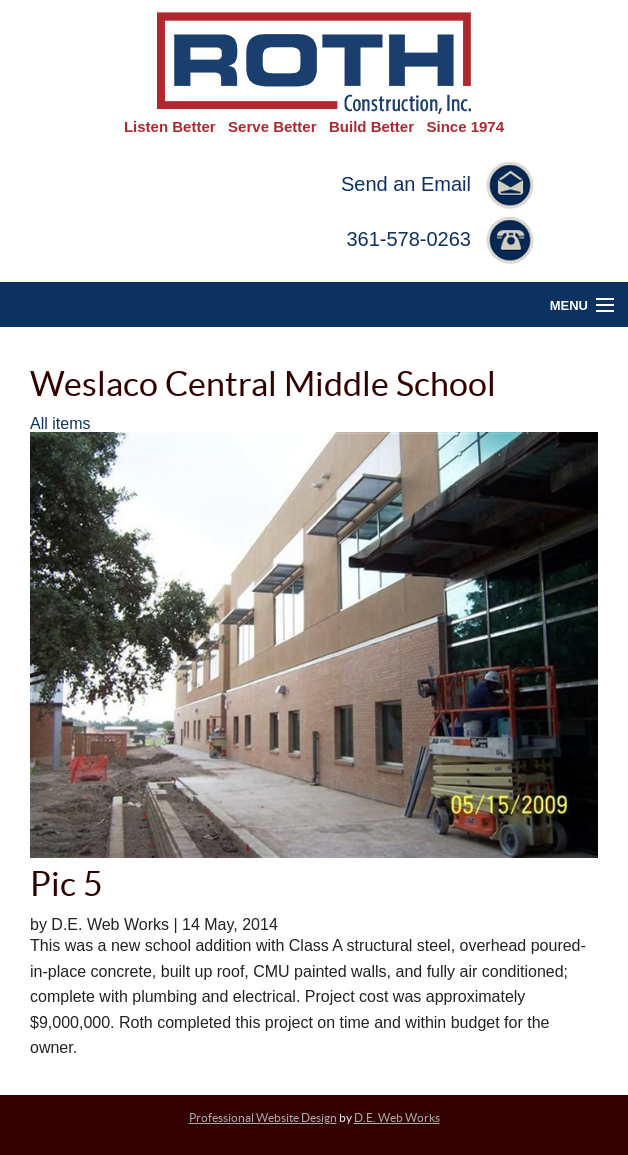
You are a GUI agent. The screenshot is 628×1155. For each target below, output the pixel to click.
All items (60, 423)
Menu (569, 305)
